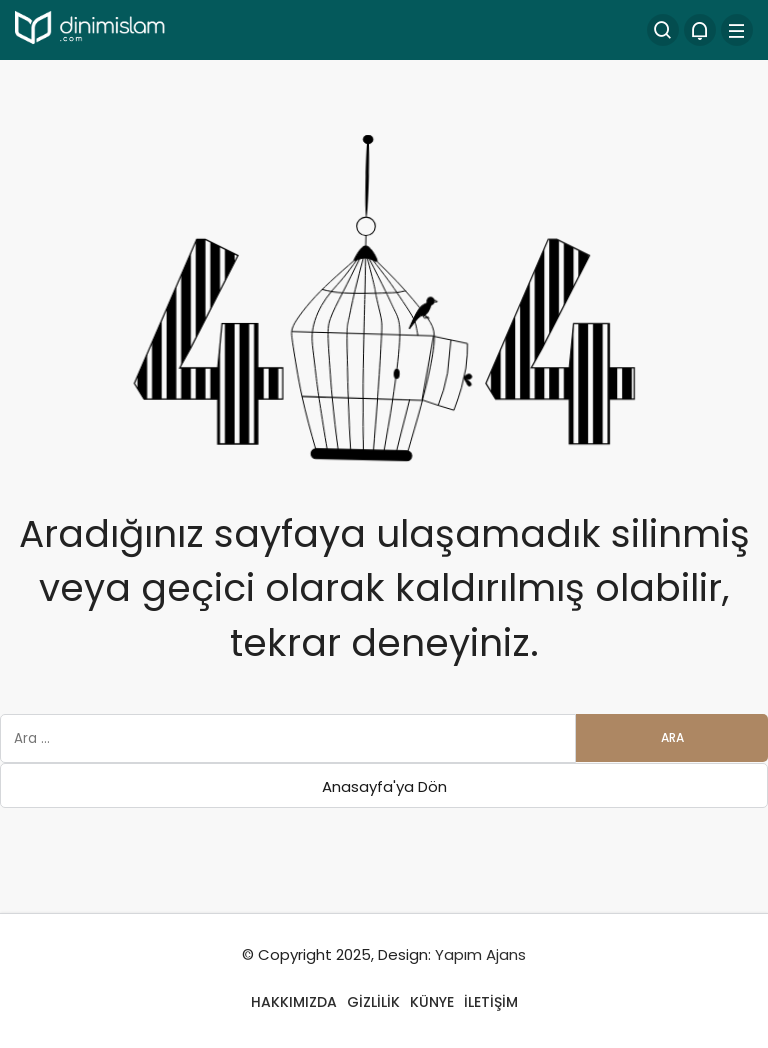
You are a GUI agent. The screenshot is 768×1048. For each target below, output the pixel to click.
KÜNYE (432, 1002)
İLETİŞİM (491, 1002)
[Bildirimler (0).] (700, 30)
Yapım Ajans (480, 954)
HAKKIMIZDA (294, 1002)
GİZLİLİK (373, 1002)
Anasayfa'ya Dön (384, 786)
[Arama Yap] (663, 30)
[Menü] (737, 30)
